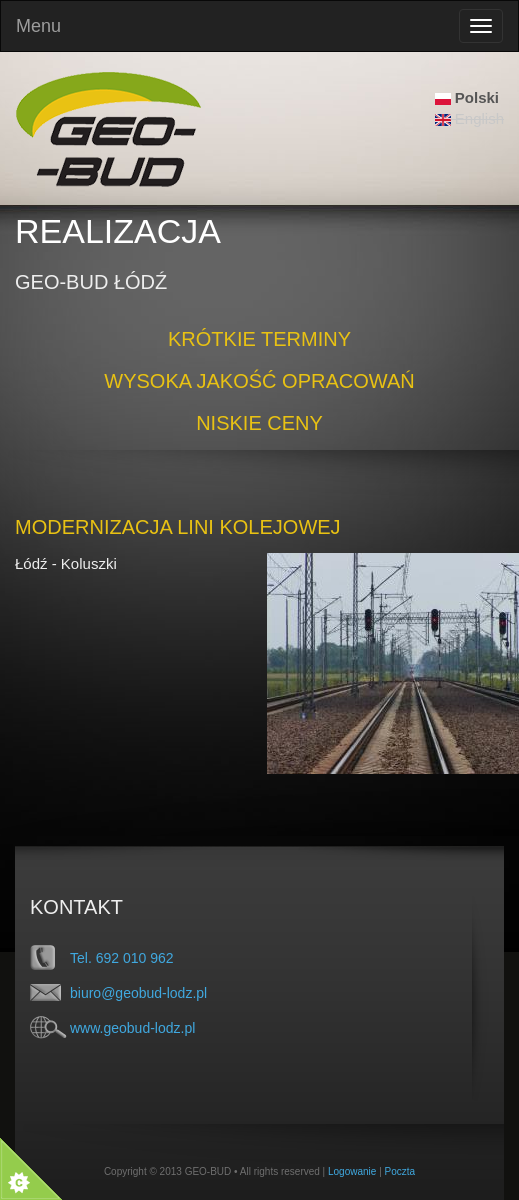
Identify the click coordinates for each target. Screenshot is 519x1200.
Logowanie (352, 1171)
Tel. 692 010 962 (122, 958)
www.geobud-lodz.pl (132, 1028)
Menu (38, 26)
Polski (467, 97)
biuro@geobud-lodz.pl (138, 993)
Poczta (400, 1171)
